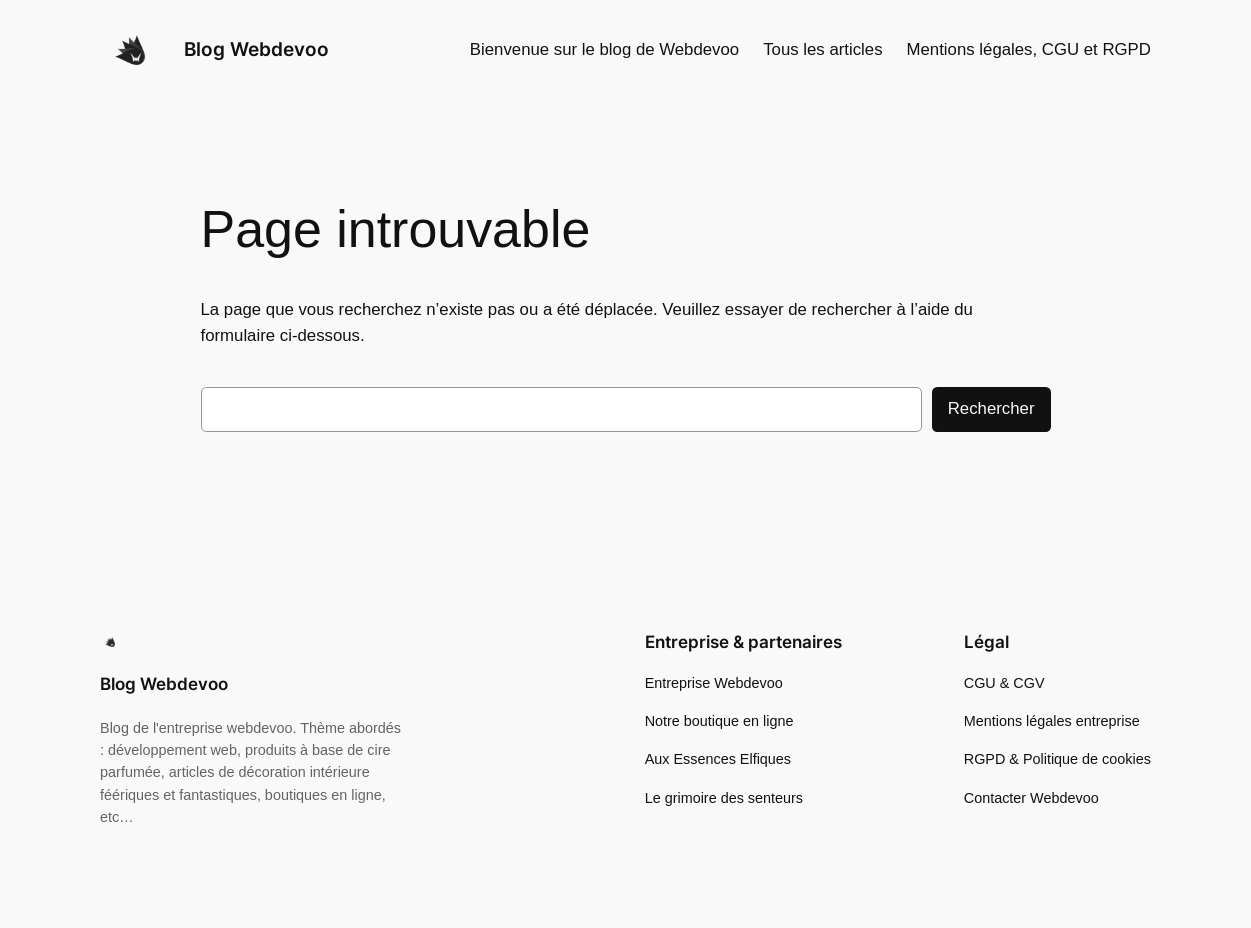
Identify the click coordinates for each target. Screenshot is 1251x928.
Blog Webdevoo (256, 49)
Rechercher (991, 408)
